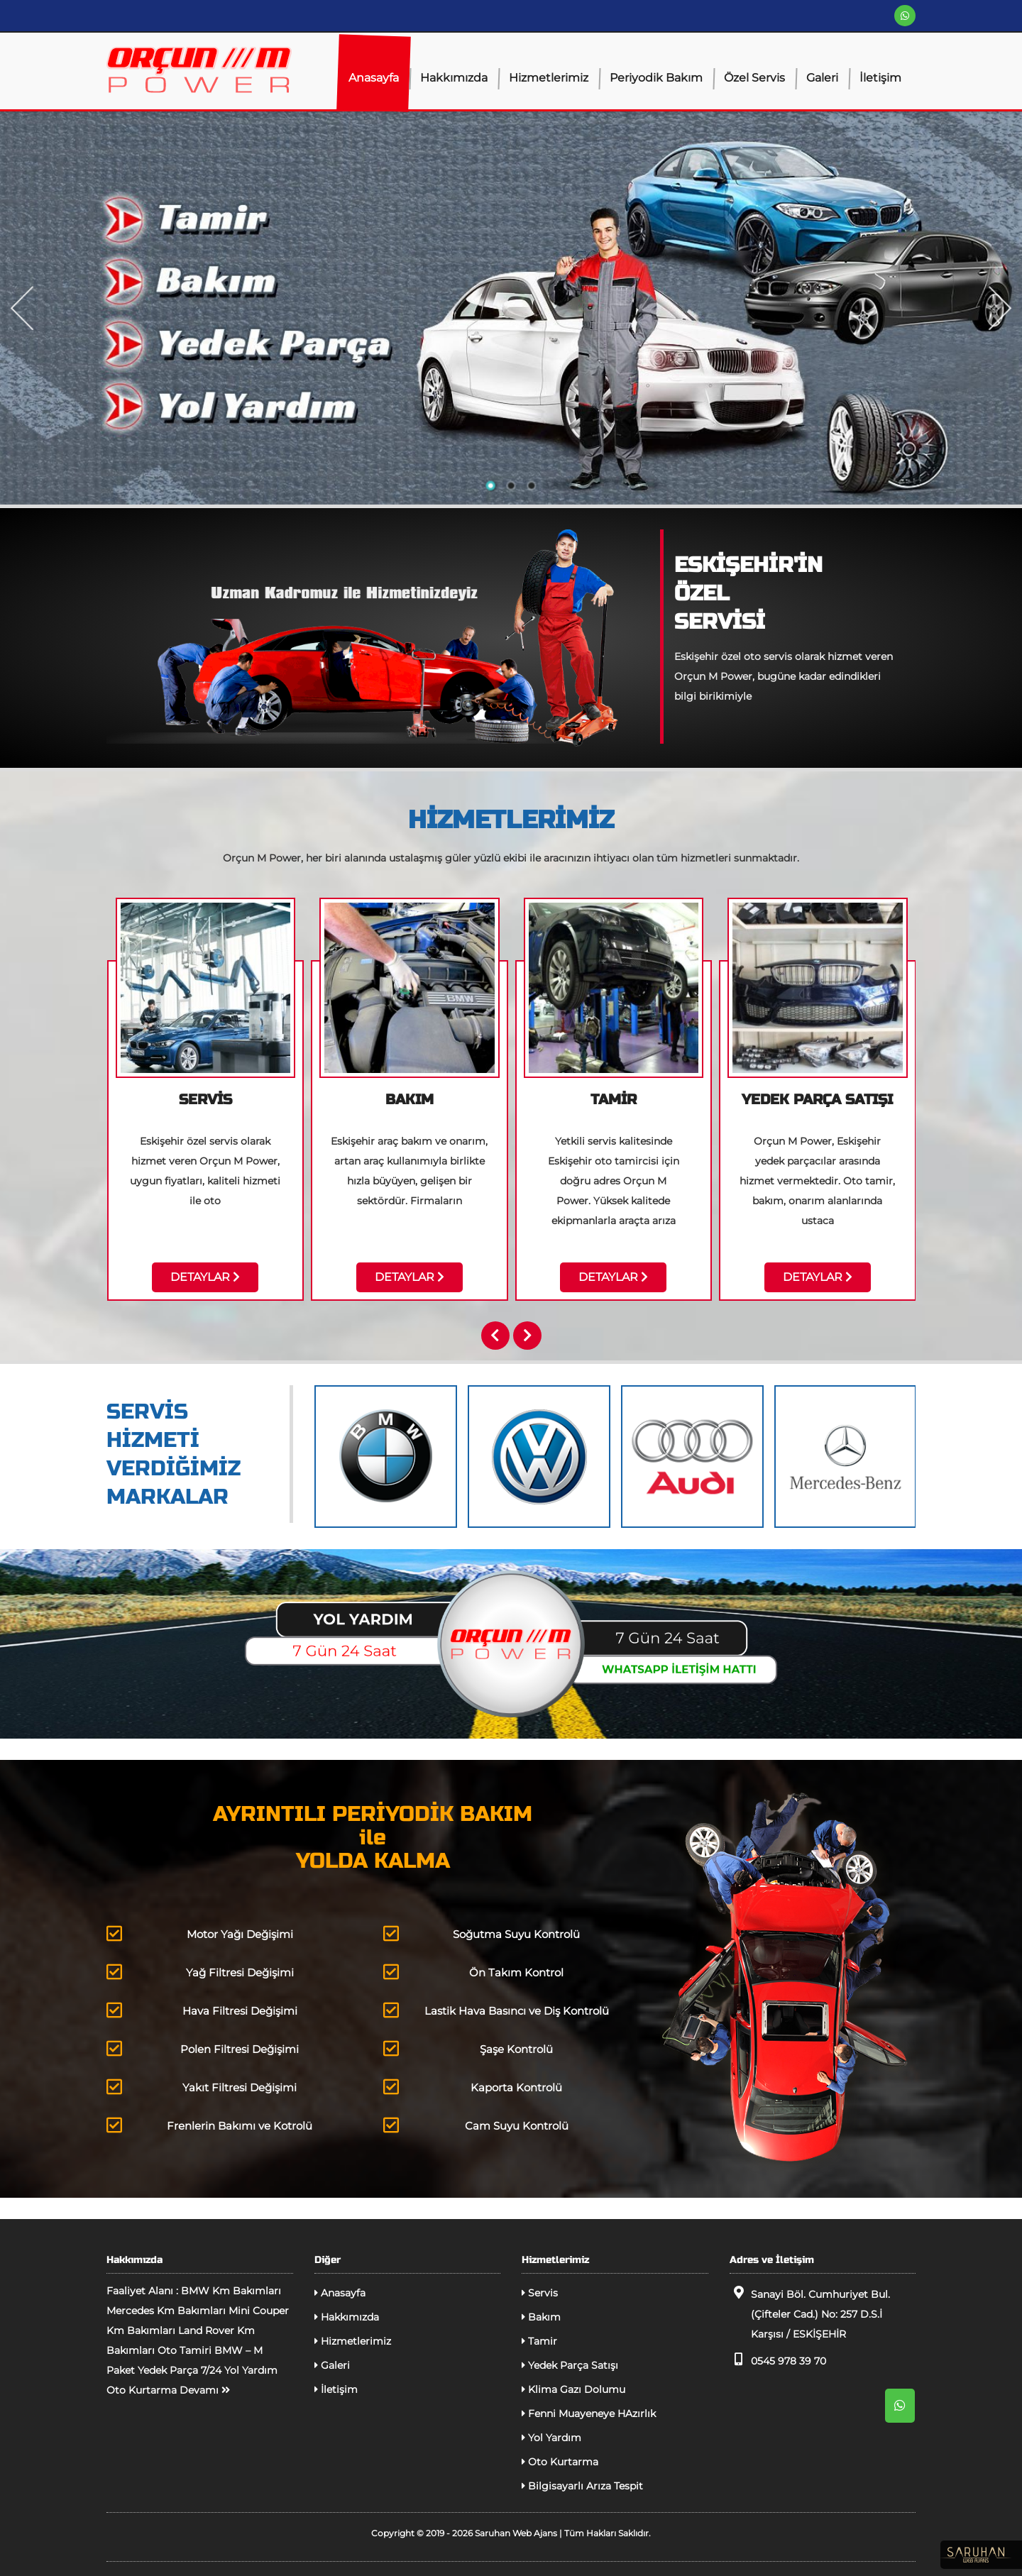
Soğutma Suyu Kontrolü (481, 1933)
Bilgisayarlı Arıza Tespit (582, 2485)
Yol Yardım (551, 2437)
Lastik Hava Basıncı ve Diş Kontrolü (496, 2010)
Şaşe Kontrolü (468, 2048)
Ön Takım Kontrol (473, 1972)
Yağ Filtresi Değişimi (200, 1972)
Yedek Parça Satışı (570, 2365)
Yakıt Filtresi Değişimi (201, 2087)
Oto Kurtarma (560, 2461)
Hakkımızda (454, 77)
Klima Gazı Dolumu (573, 2389)
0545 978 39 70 (778, 2359)
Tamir (539, 2341)
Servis (540, 2292)
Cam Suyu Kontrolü (475, 2125)
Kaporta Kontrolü (472, 2087)
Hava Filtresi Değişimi (201, 2010)
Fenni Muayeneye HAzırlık (589, 2413)
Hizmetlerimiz (548, 77)
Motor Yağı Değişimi (199, 1933)
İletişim (880, 77)
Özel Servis (754, 77)
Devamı (205, 2390)
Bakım (541, 2317)
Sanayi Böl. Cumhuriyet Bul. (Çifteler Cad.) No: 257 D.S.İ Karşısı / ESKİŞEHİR (810, 2313)
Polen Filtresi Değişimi (202, 2048)
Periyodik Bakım (656, 77)
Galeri (822, 77)
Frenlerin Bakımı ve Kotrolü (209, 2125)
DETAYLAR (205, 1277)
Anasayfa (373, 77)
